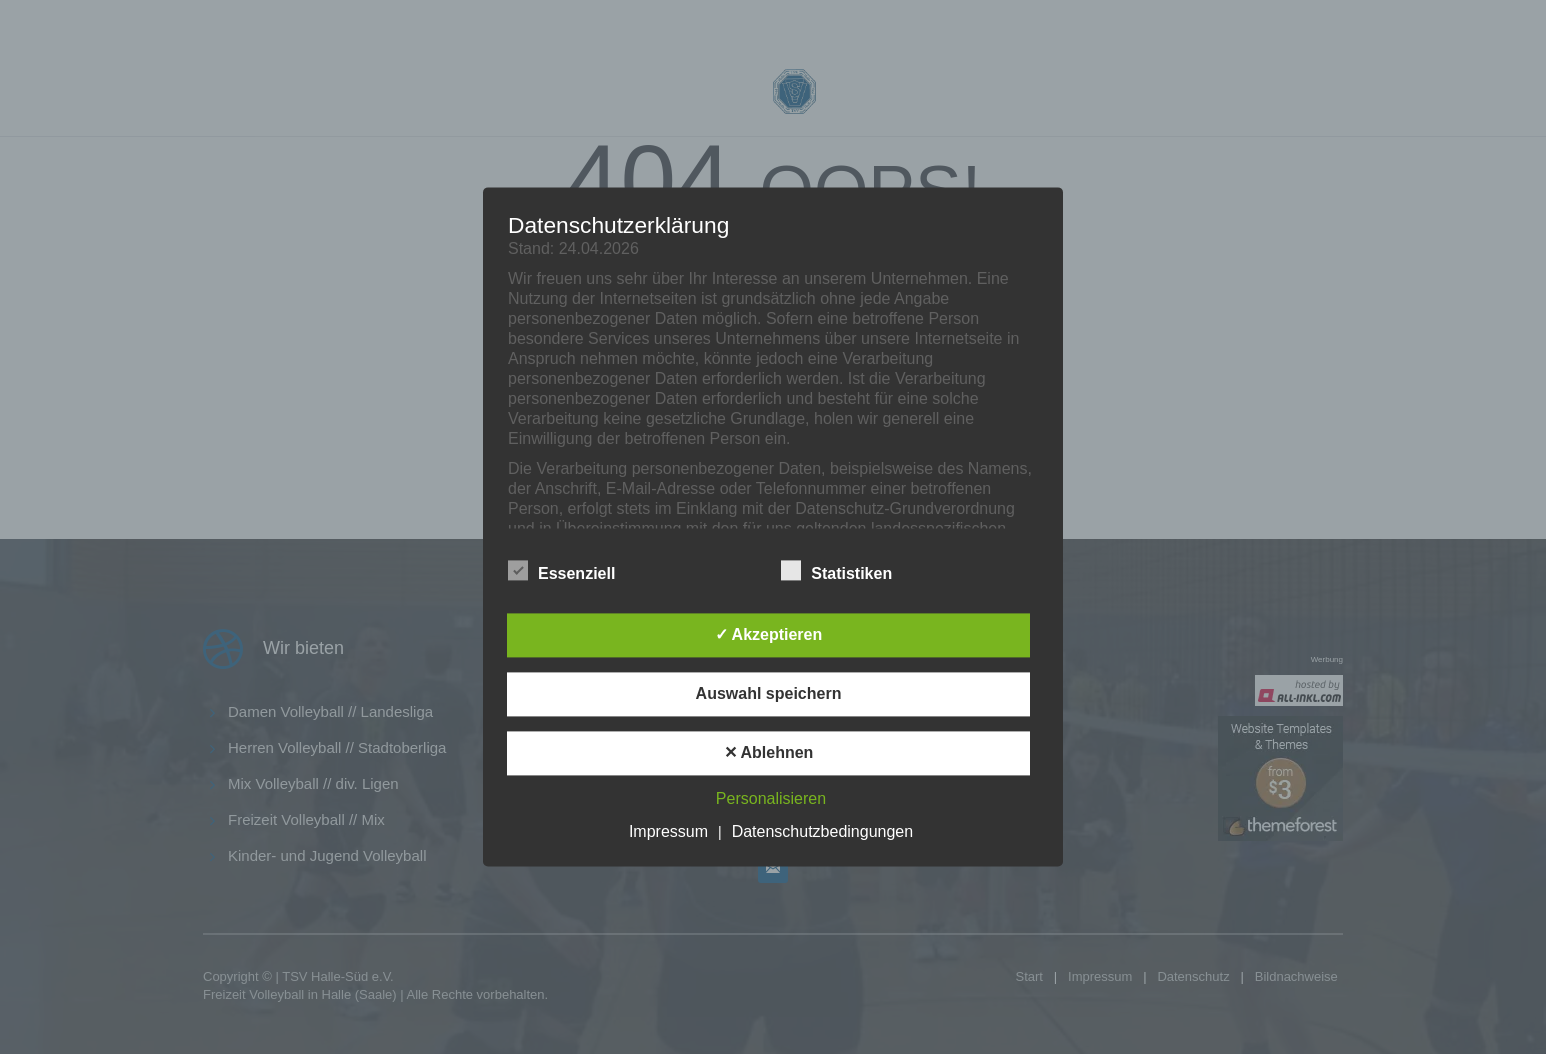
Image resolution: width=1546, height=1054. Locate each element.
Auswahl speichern (769, 694)
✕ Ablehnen (769, 753)
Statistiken (836, 572)
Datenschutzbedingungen (822, 832)
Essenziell (561, 572)
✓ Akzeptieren (769, 635)
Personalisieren (771, 799)
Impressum (668, 832)
